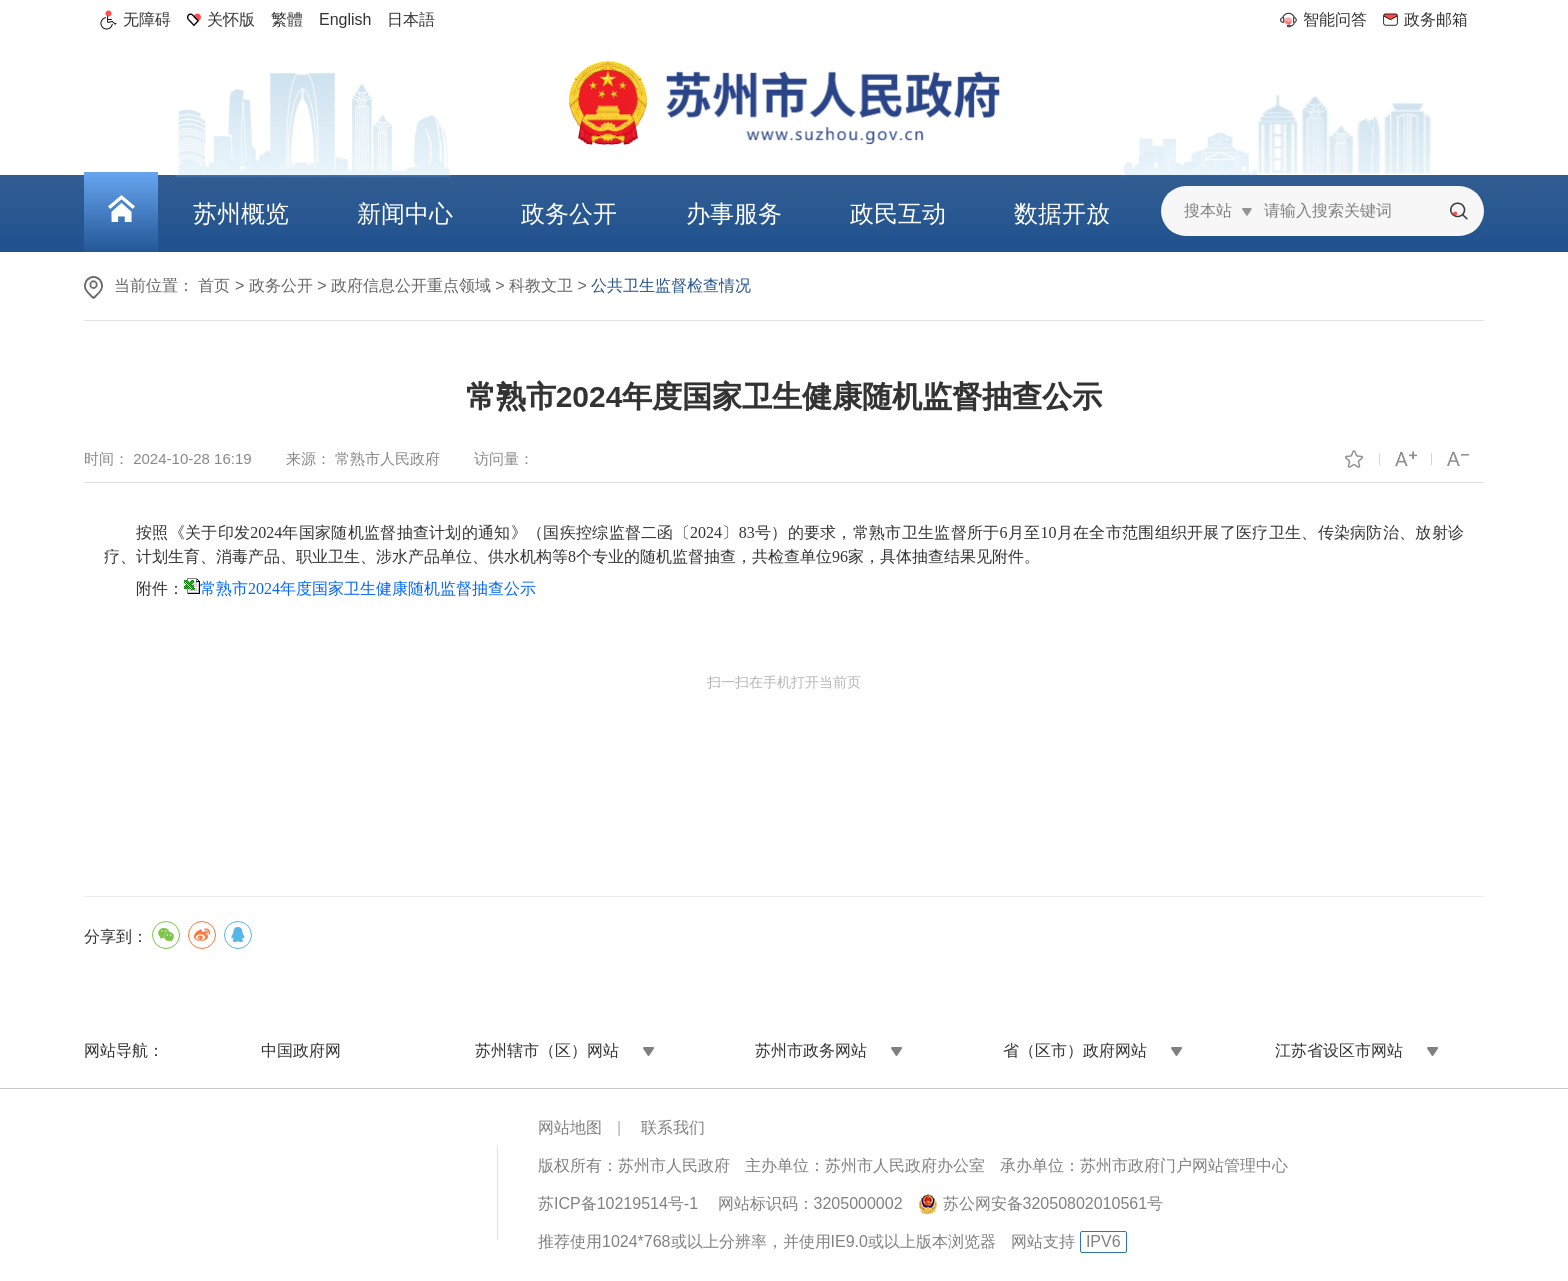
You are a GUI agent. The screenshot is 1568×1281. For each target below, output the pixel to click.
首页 (214, 285)
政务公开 (281, 285)
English (345, 19)
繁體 (287, 19)
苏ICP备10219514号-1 (618, 1203)
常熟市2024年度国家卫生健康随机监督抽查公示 (368, 588)
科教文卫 (541, 285)
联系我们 (673, 1127)
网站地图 (570, 1127)
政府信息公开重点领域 (411, 285)
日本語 (411, 19)
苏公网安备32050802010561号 (1053, 1203)
